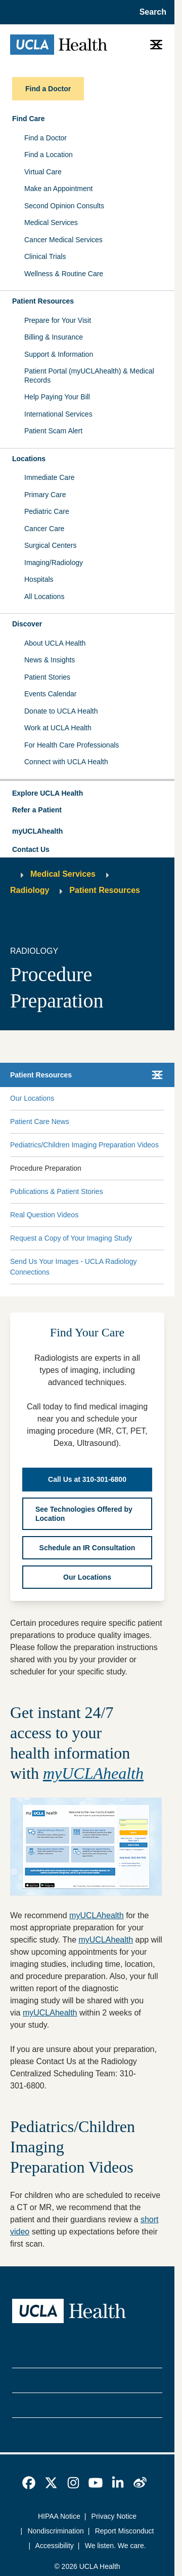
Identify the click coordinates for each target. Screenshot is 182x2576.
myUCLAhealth (37, 831)
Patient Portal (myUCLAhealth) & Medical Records (89, 375)
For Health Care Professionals (71, 745)
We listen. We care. (115, 2546)
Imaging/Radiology (53, 562)
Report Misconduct (124, 2531)
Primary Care (45, 495)
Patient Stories (47, 677)
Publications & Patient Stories (56, 1191)
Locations (29, 459)
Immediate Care (49, 477)
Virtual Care (43, 172)
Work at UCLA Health (58, 728)
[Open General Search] (149, 12)
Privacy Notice (114, 2516)
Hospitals (39, 579)
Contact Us (31, 849)
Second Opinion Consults (64, 206)
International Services (58, 414)
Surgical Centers (50, 545)
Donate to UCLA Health (61, 711)
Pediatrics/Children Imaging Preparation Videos (84, 1145)
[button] (87, 793)
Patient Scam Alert (53, 431)
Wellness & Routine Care (63, 274)
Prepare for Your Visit (57, 320)
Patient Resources (43, 301)
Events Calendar (50, 694)
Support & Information (58, 354)
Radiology (29, 890)
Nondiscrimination (56, 2531)
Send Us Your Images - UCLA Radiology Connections (73, 1266)
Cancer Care (44, 529)
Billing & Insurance (53, 337)
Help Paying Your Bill (57, 397)
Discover (27, 624)
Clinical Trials (45, 256)
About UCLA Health (54, 643)
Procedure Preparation (45, 1168)
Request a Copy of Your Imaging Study (71, 1238)
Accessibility (54, 2546)
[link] (29, 2483)
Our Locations (32, 1098)
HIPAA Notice (59, 2516)
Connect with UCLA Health (66, 762)
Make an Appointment (58, 188)
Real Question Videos (44, 1215)
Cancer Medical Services (63, 240)
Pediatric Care (46, 511)
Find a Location (48, 155)
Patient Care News (39, 1121)
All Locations (44, 596)
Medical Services (51, 222)
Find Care (28, 119)
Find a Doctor (45, 138)
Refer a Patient (37, 810)
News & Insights (49, 660)
